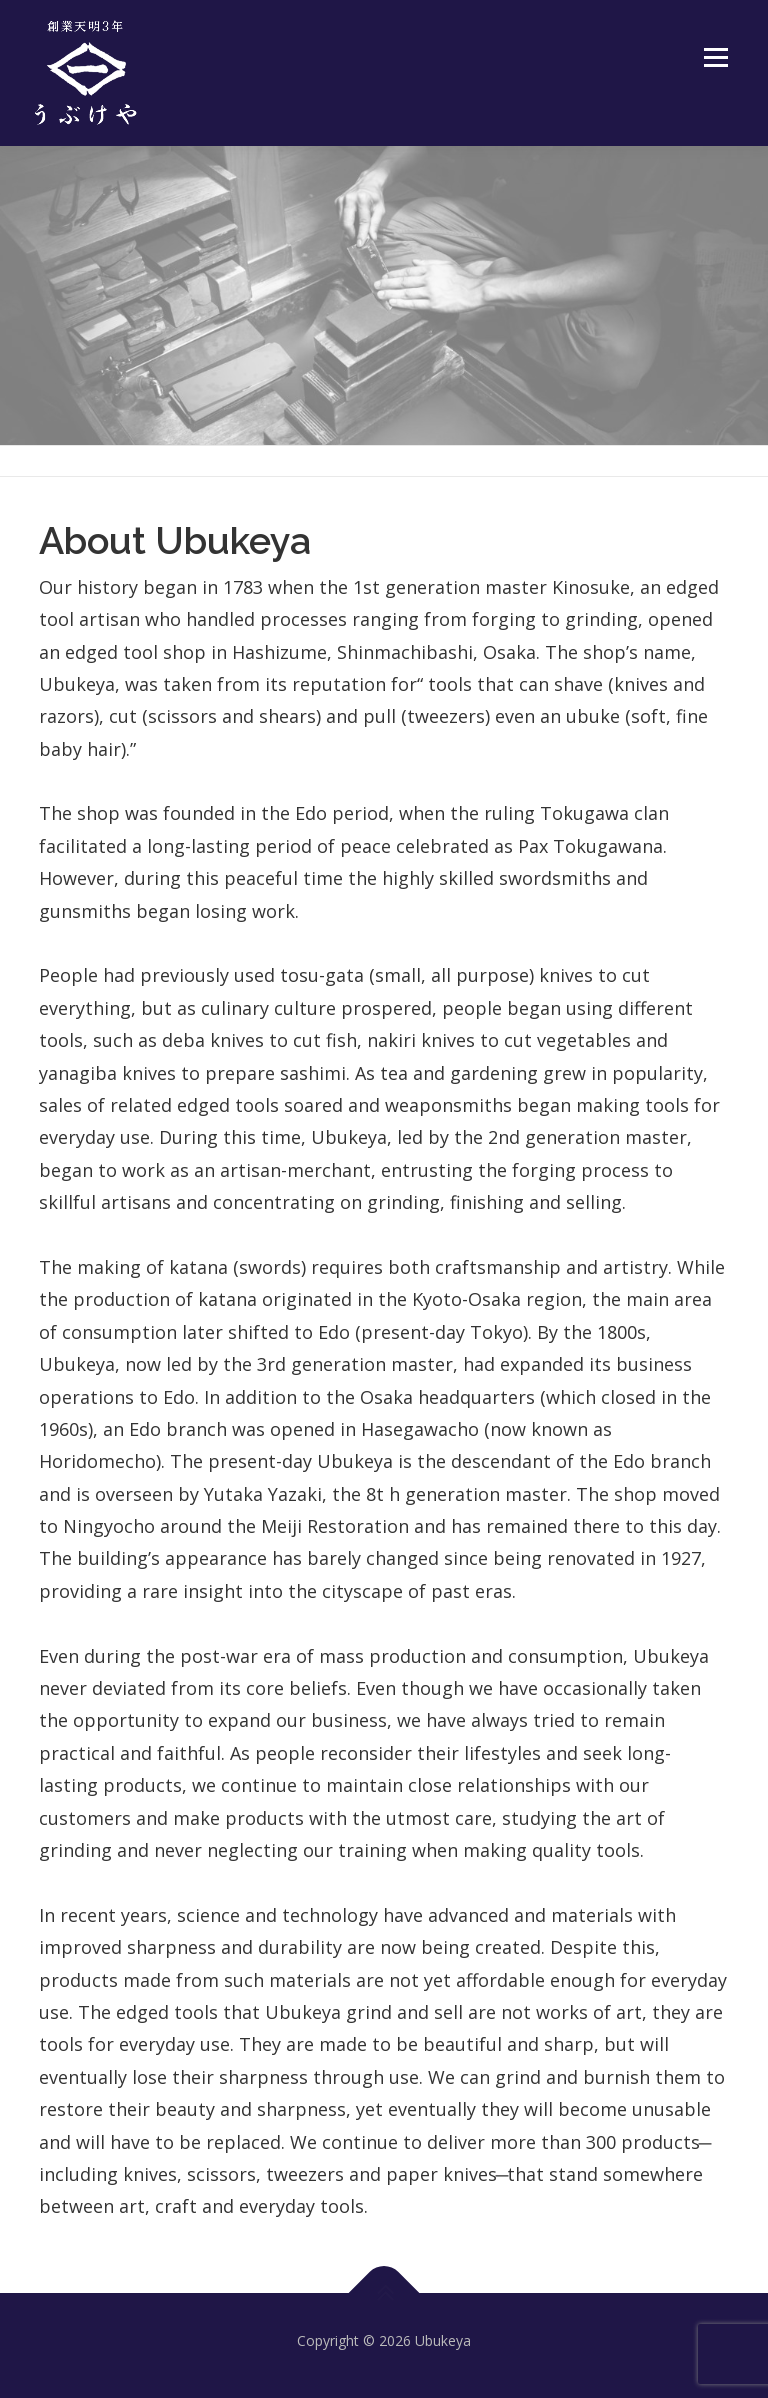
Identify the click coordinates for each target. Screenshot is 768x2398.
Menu (715, 57)
